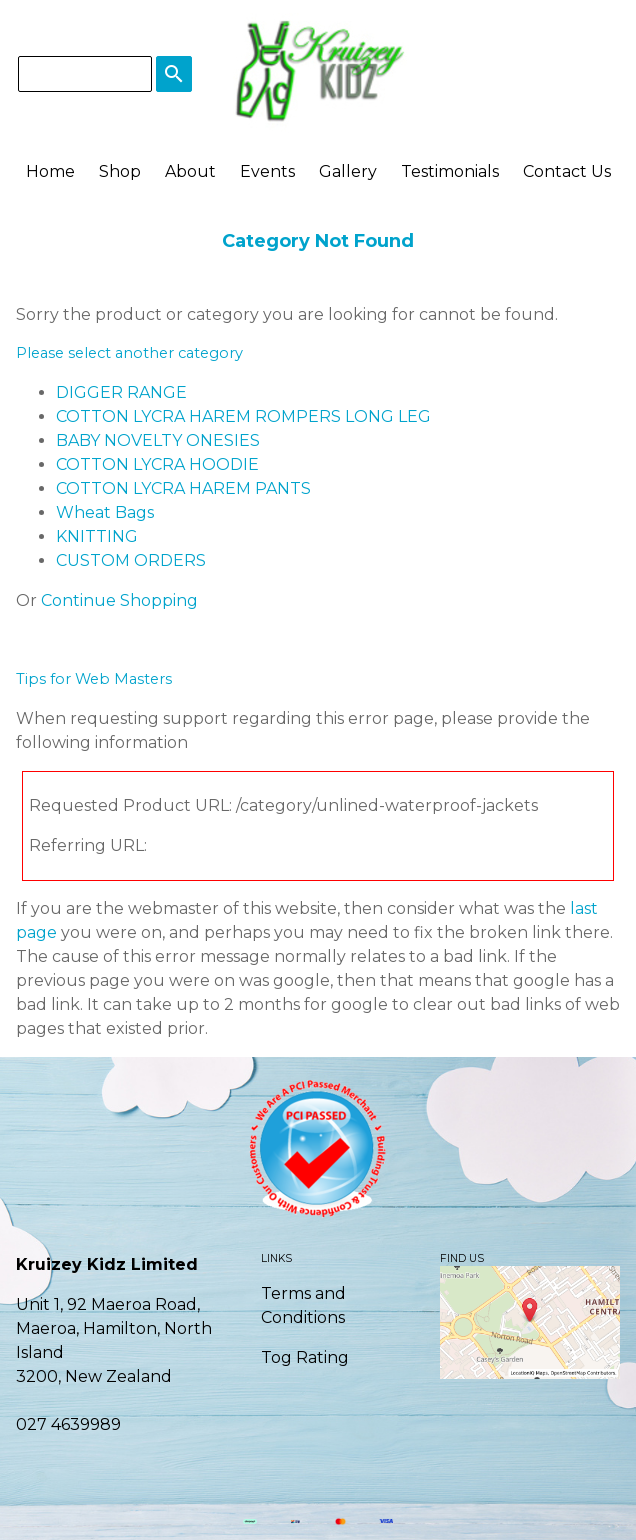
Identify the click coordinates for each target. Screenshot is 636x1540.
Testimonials (450, 171)
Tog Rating (305, 1357)
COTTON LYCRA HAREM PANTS (183, 488)
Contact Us (567, 171)
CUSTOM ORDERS (131, 560)
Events (267, 171)
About (190, 171)
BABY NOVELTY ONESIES (158, 440)
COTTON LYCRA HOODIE (157, 464)
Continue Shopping (119, 600)
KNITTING (97, 536)
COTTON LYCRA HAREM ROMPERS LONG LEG (243, 416)
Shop (120, 171)
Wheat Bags (105, 512)
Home (50, 171)
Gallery (348, 171)
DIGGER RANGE (121, 392)
